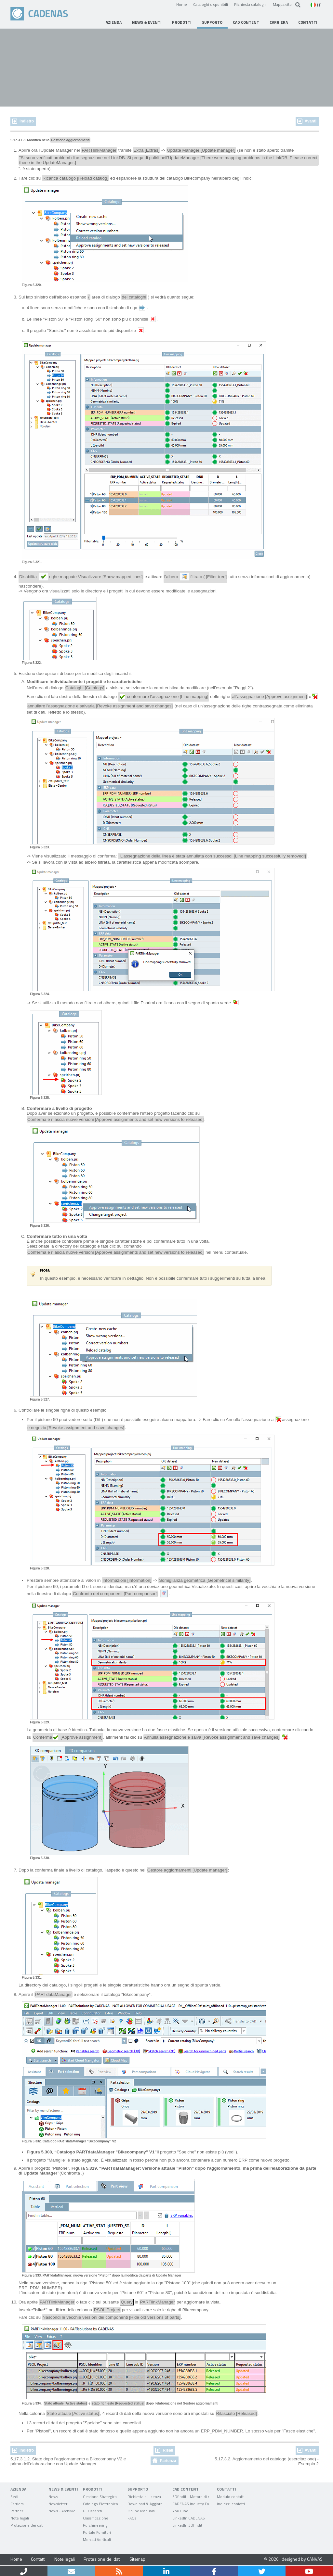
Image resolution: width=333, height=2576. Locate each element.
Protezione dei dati (102, 2559)
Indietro (27, 121)
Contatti (38, 2559)
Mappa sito (282, 4)
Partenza (168, 2460)
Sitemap (137, 2559)
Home (181, 4)
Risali (168, 2450)
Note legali (64, 2559)
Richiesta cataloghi (250, 4)
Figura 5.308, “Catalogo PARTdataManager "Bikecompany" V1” (92, 2152)
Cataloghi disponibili (210, 4)
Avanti (310, 121)
